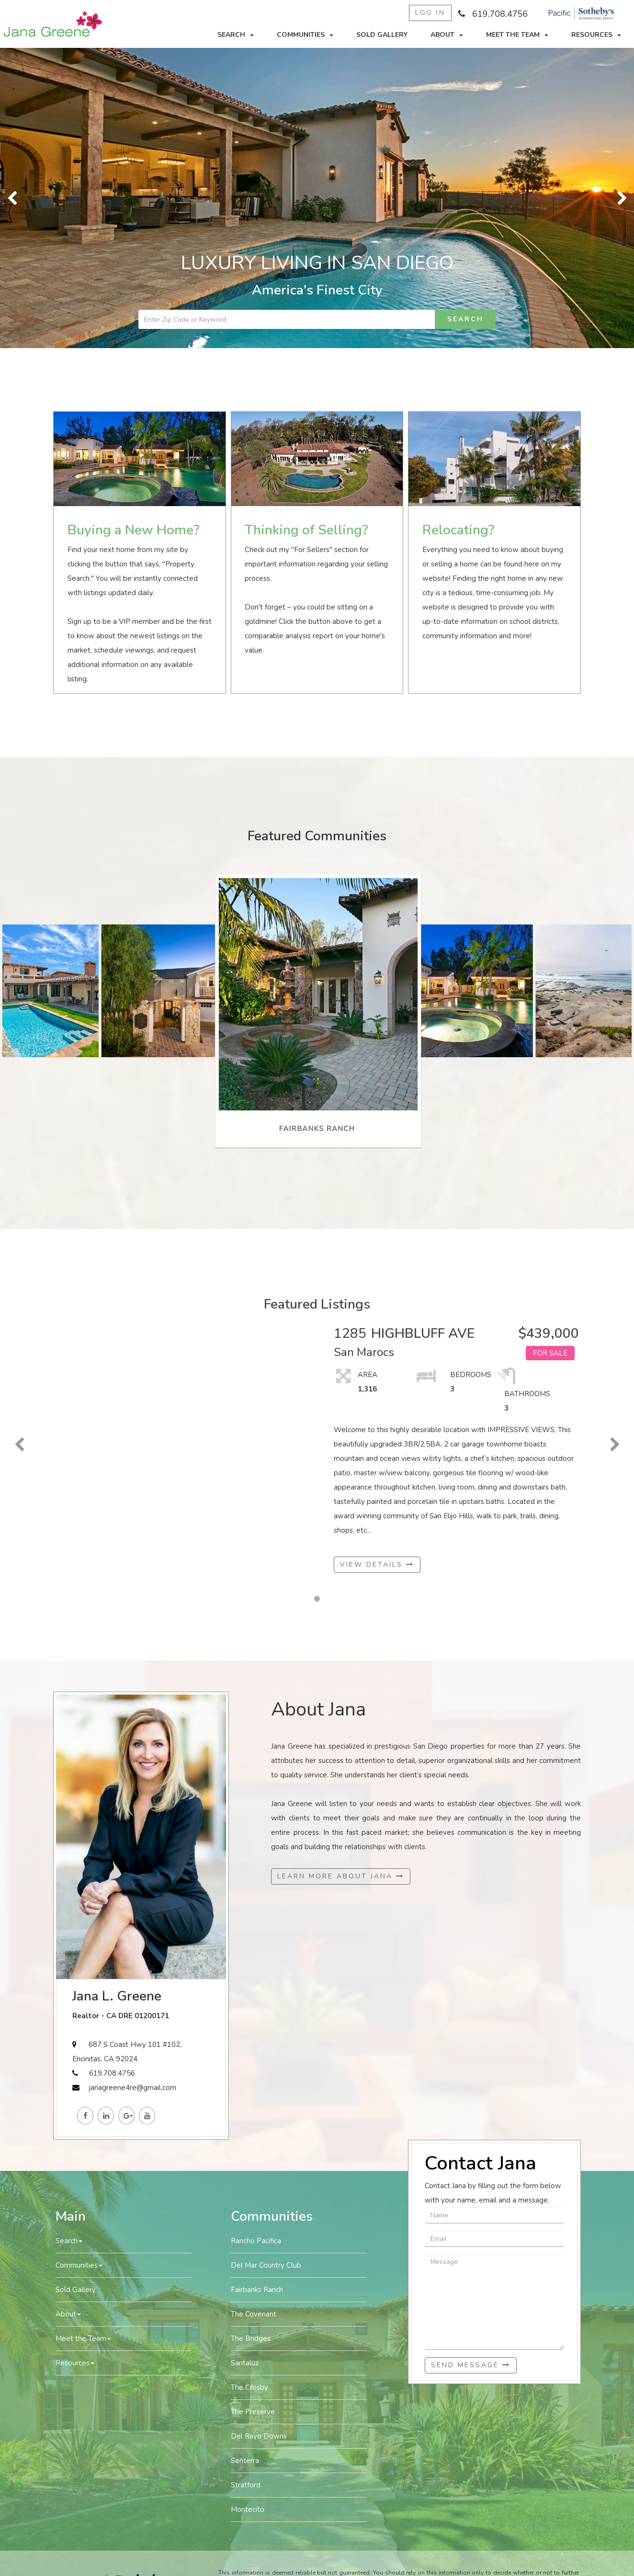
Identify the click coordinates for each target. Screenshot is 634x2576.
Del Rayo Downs (259, 2436)
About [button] (446, 34)
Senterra (245, 2460)
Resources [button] (596, 34)
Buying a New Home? (133, 530)
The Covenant (253, 2314)
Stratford (245, 2485)
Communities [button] (305, 34)
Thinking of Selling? (306, 530)
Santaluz (245, 2363)
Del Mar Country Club (266, 2265)
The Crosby (249, 2387)
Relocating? (458, 530)
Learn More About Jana (340, 1876)
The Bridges (251, 2338)
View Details (377, 1564)
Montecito (247, 2509)
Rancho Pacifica (256, 2241)
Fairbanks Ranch (257, 2289)
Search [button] (235, 34)
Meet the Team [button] (517, 34)
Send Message (470, 2365)
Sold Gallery (382, 34)
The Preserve (253, 2412)
